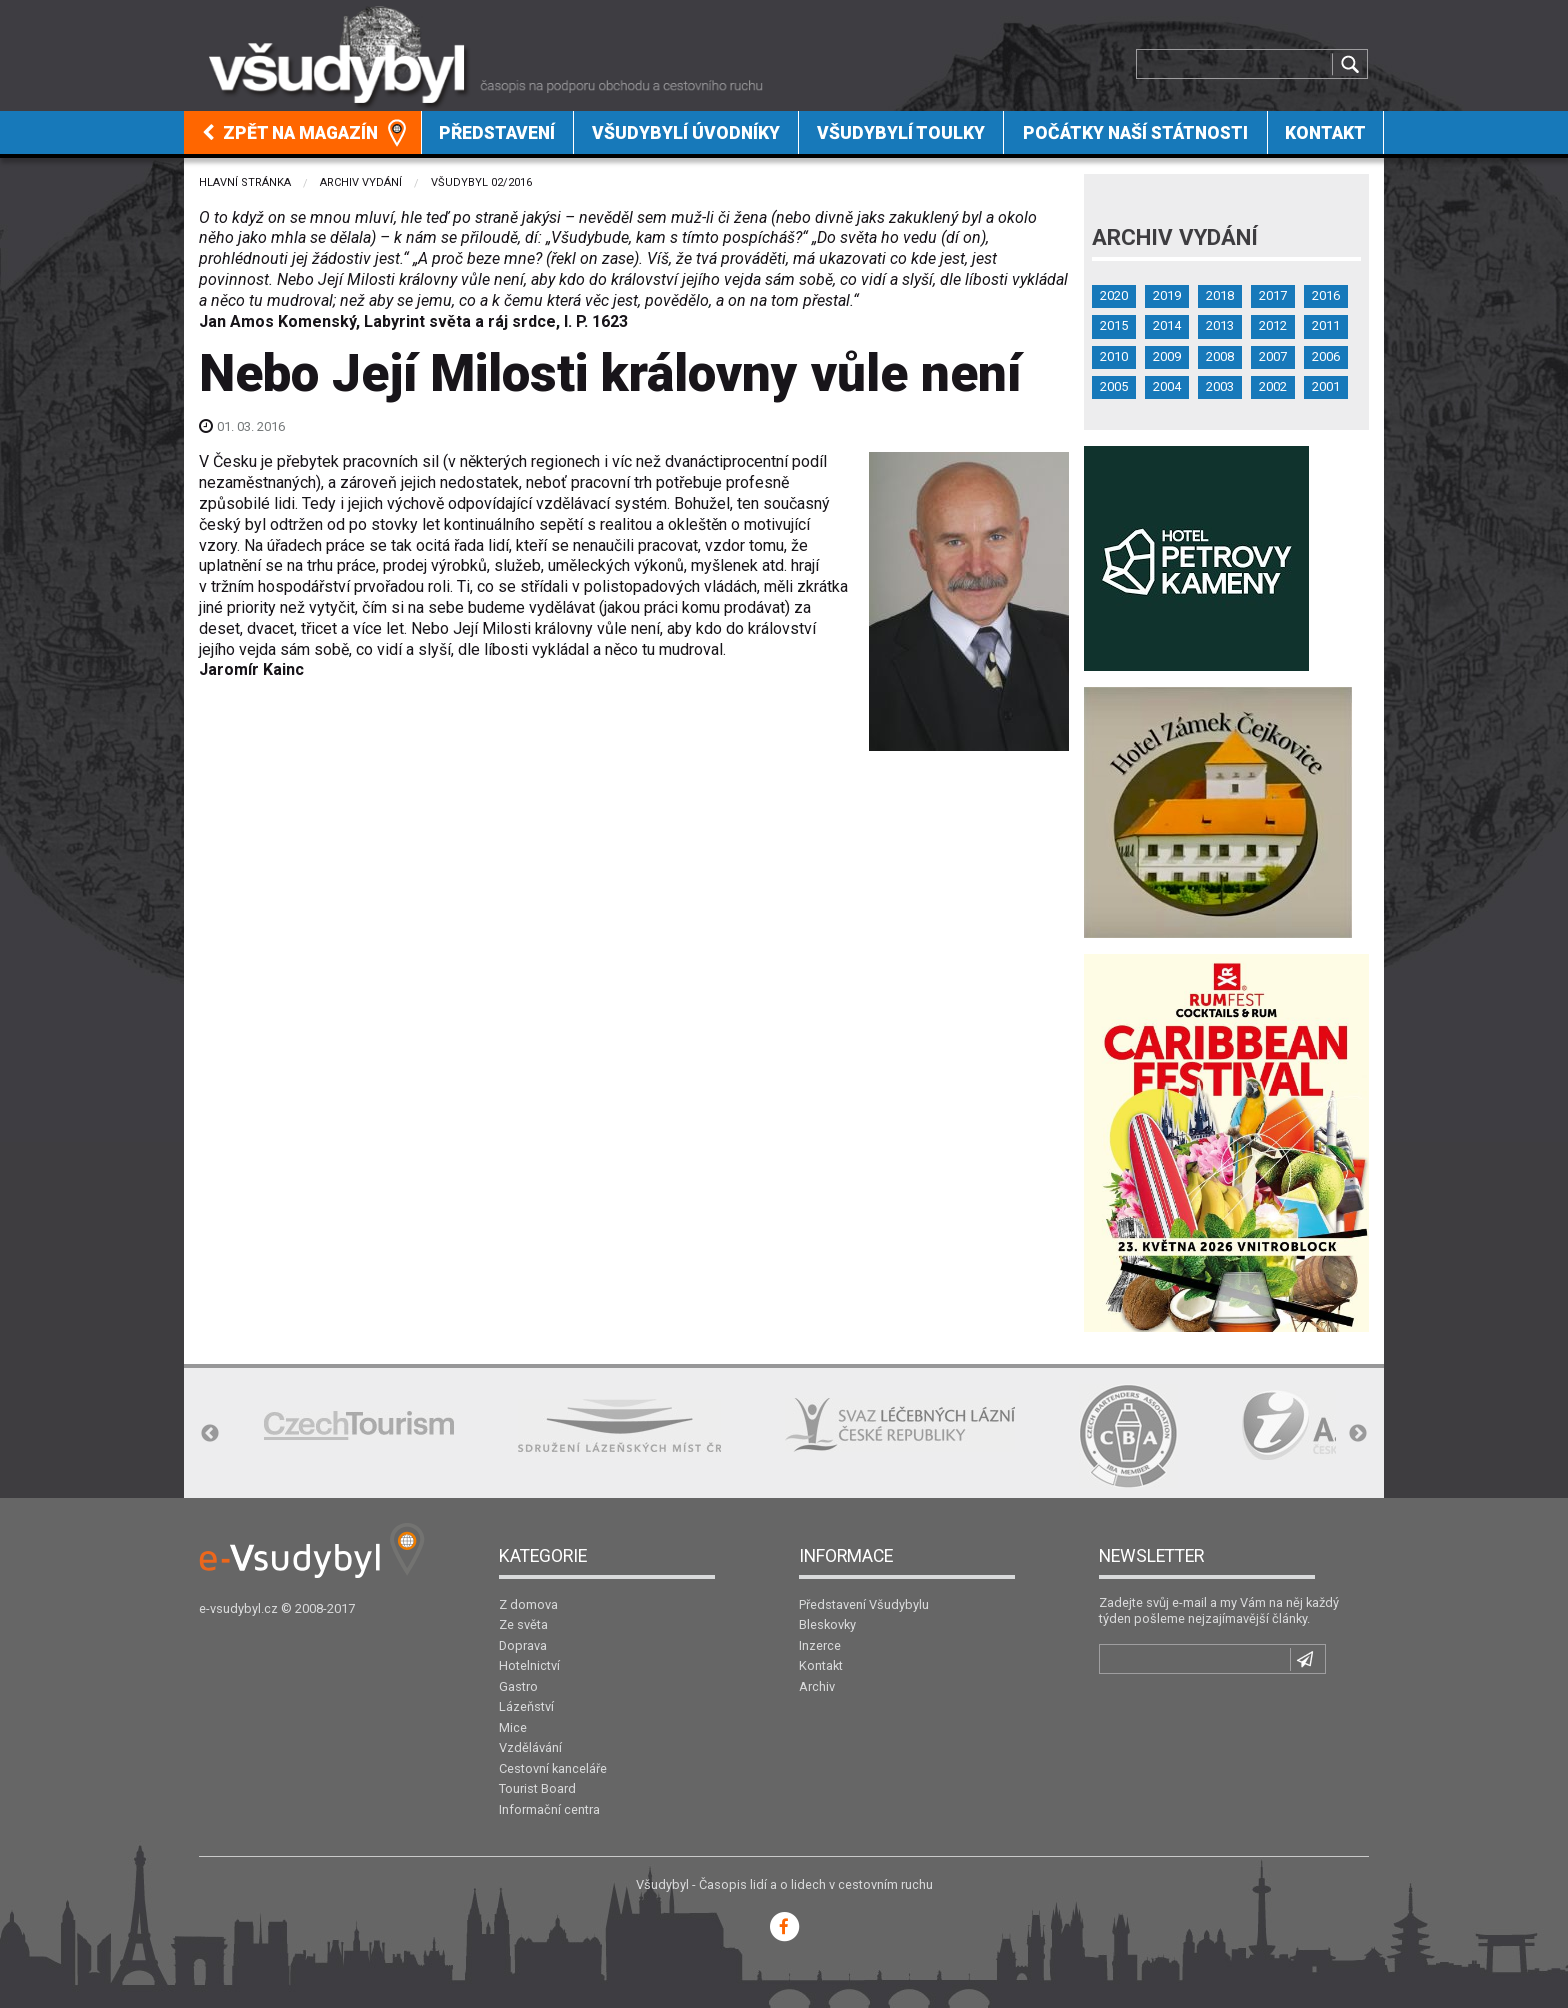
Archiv (817, 1686)
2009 (1167, 356)
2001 (1326, 386)
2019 (1167, 295)
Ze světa (523, 1624)
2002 (1273, 386)
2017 (1273, 295)
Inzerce (820, 1645)
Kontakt (1325, 133)
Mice (513, 1727)
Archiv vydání (361, 182)
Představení (497, 133)
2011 (1326, 325)
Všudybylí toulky (901, 133)
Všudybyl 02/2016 (481, 182)
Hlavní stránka (245, 182)
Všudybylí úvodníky (686, 133)
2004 (1167, 386)
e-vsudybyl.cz (238, 1608)
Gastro (518, 1686)
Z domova (528, 1604)
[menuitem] (303, 132)
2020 (1114, 295)
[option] (359, 1425)
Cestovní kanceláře (553, 1768)
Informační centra (549, 1809)
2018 (1220, 295)
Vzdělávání (530, 1747)
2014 (1167, 325)
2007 (1273, 356)
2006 (1326, 356)
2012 (1273, 325)
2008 (1220, 356)
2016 (1326, 295)
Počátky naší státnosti (1135, 133)
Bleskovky (827, 1624)
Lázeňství (526, 1706)
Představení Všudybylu (864, 1604)
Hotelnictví (529, 1665)
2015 (1114, 325)
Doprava (523, 1645)
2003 (1220, 386)
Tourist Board (537, 1788)
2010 (1114, 356)
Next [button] (1358, 1434)
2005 (1114, 386)
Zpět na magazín (290, 133)
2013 (1220, 325)
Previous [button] (210, 1434)
